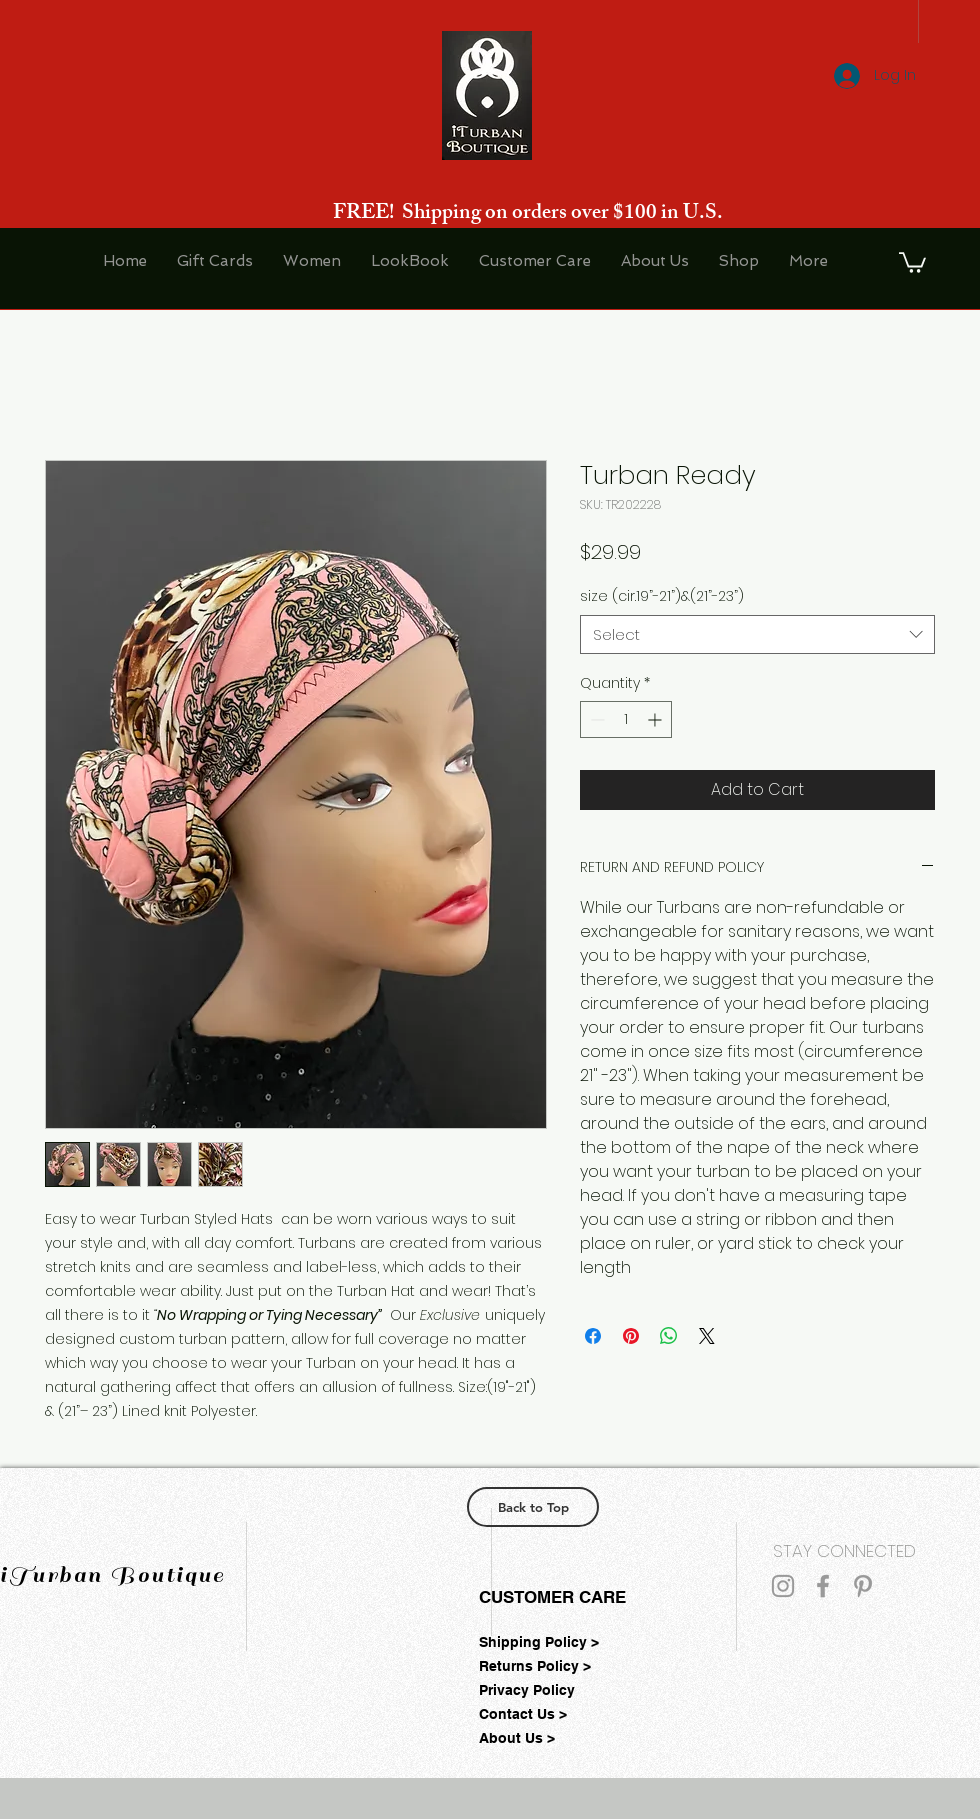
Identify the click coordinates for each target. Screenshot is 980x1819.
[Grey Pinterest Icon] (863, 1586)
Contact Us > (523, 1714)
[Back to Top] (533, 1507)
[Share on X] (707, 1336)
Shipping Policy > (539, 1642)
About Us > (517, 1738)
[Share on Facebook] (593, 1336)
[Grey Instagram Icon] (783, 1586)
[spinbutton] (626, 719)
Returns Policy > (535, 1666)
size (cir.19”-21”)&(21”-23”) (662, 596)
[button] (912, 261)
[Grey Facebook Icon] (823, 1586)
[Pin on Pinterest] (631, 1336)
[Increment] (656, 719)
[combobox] (757, 634)
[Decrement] (595, 719)
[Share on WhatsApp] (669, 1336)
